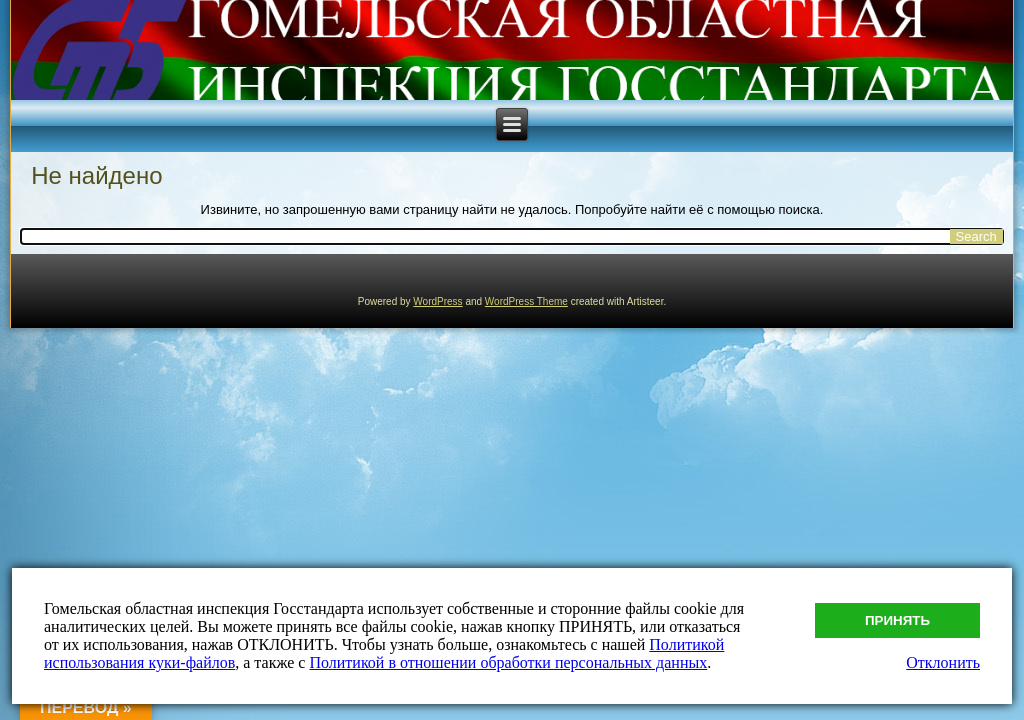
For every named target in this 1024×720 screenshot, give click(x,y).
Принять (897, 620)
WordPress (437, 301)
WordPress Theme (526, 301)
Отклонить (943, 662)
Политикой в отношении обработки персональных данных (508, 662)
